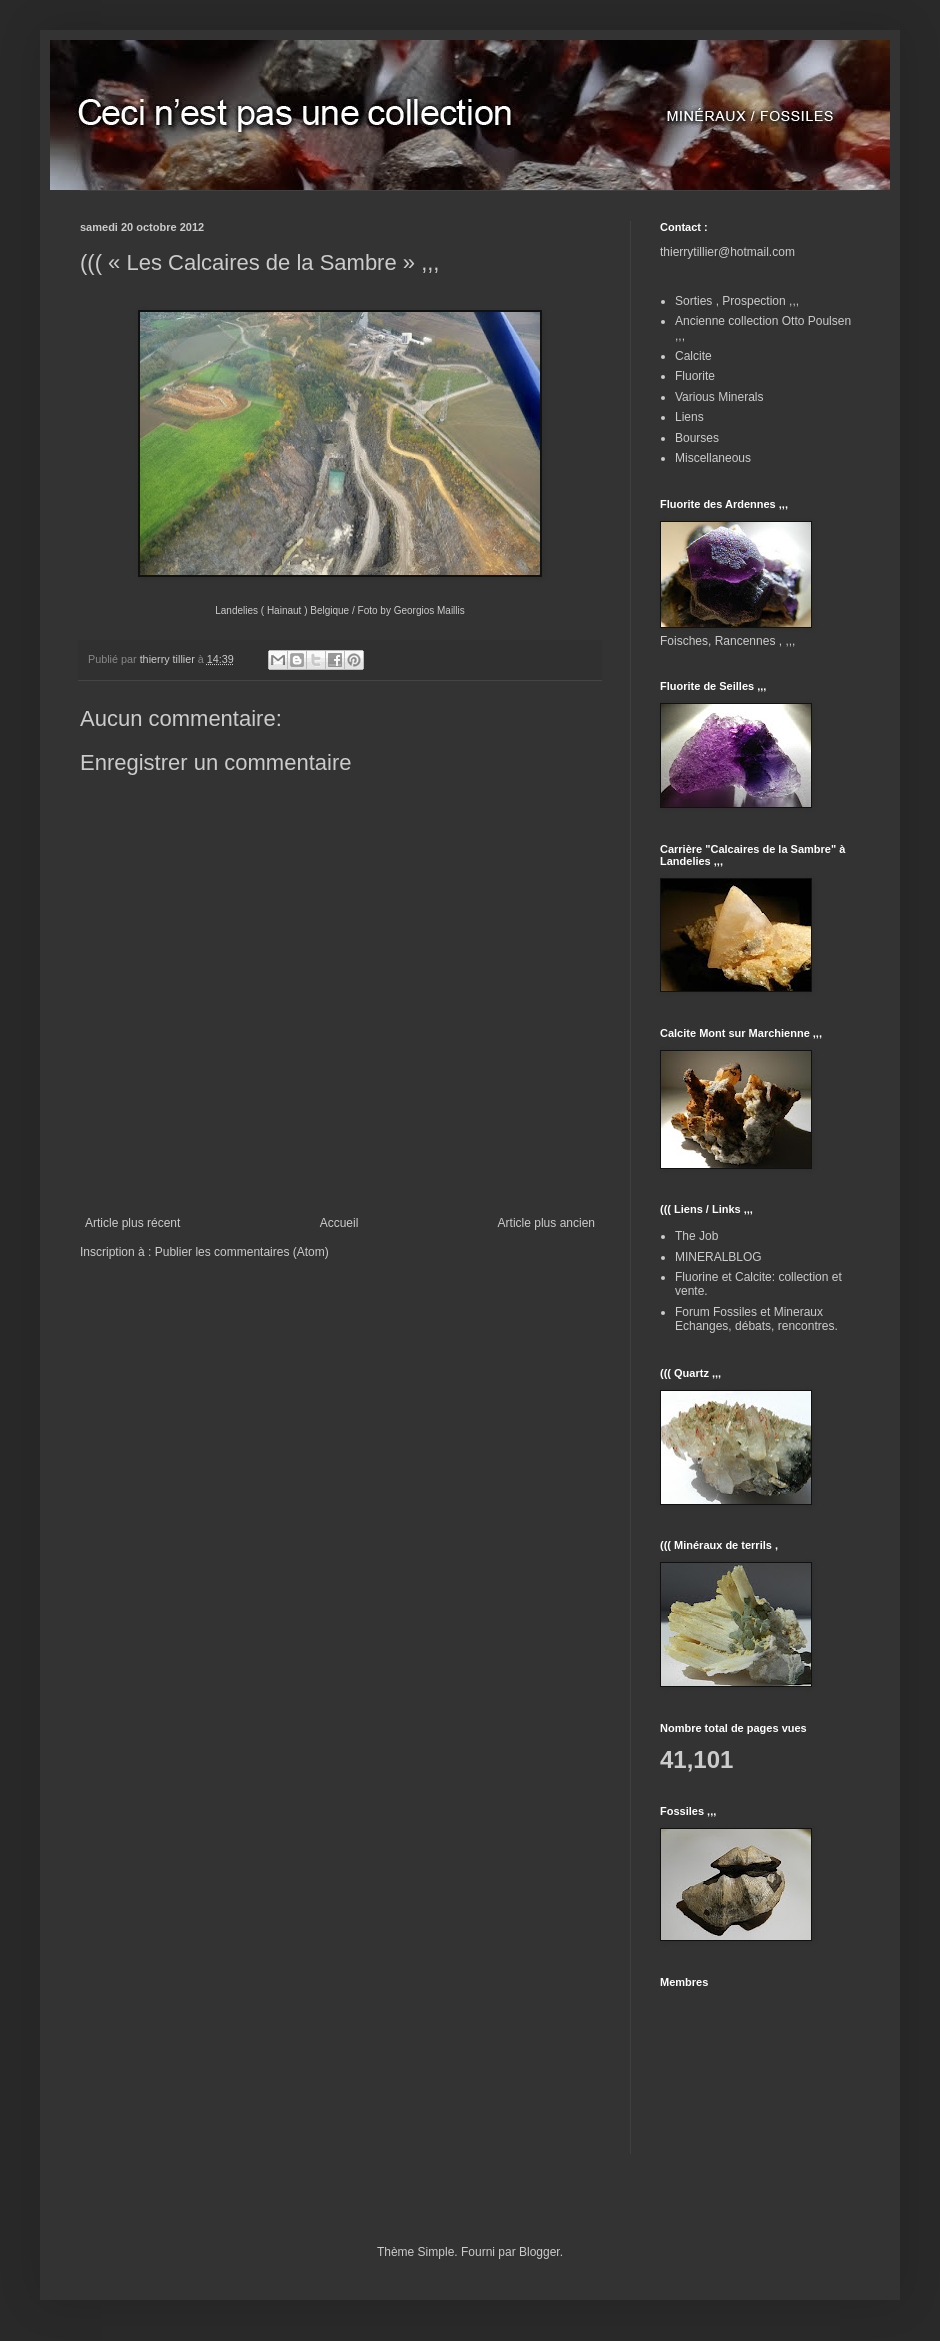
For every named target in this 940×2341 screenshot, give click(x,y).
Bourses (697, 438)
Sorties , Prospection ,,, (737, 301)
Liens (689, 417)
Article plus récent (132, 1223)
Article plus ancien (546, 1223)
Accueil (339, 1223)
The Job (696, 1236)
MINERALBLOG (718, 1257)
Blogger (539, 2252)
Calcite (693, 356)
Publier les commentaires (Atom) (242, 1252)
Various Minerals (719, 397)
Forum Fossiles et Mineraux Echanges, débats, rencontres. (756, 1319)
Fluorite (695, 376)
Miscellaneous (713, 458)
